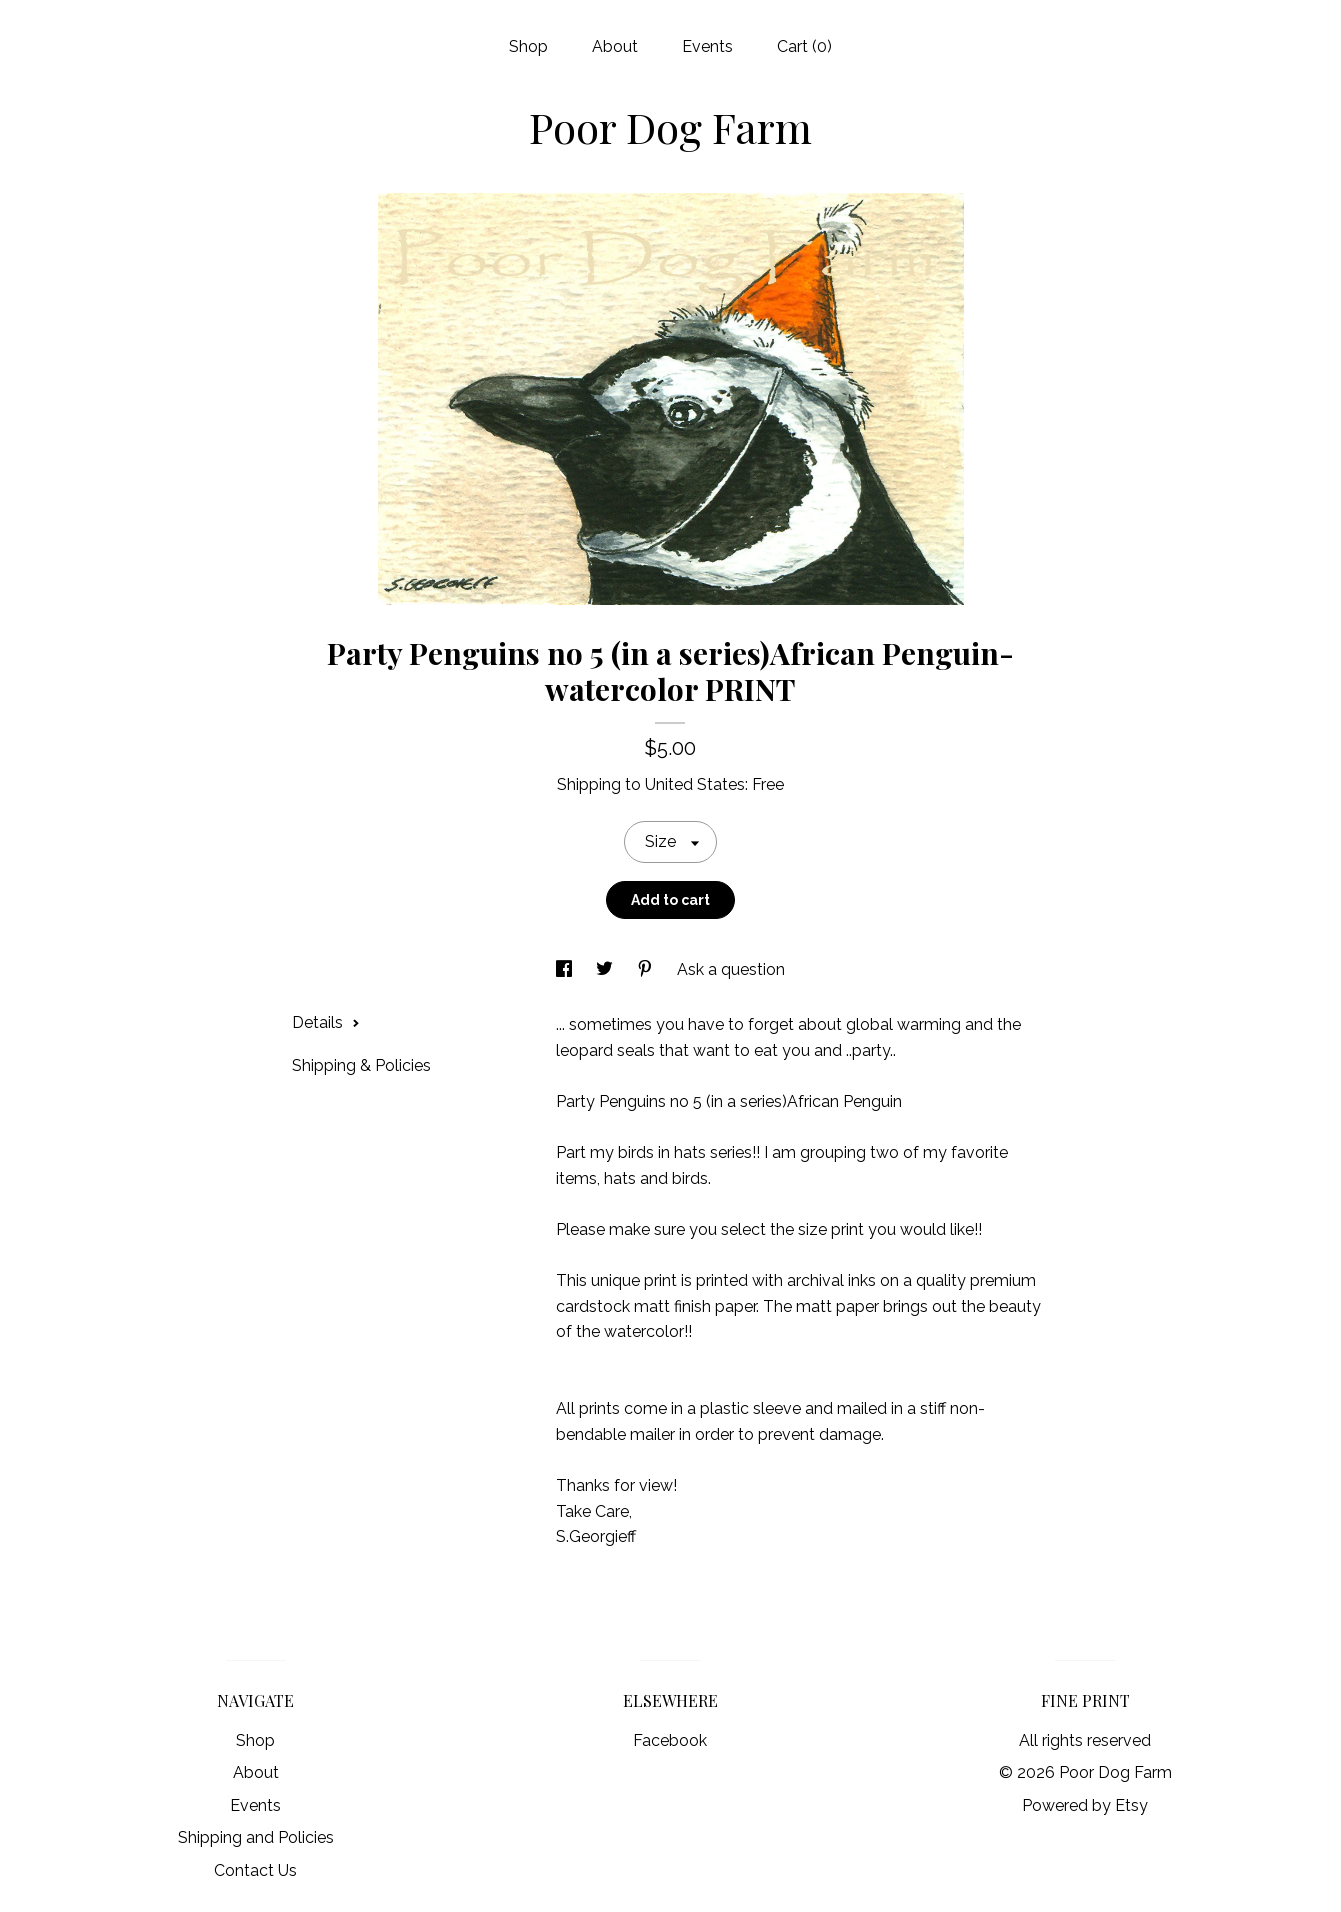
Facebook (670, 1740)
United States (695, 784)
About (615, 46)
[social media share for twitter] (606, 969)
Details (326, 1022)
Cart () (804, 46)
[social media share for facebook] (566, 969)
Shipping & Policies (361, 1065)
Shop (528, 46)
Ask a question (731, 969)
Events (707, 46)
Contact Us (255, 1870)
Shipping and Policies (256, 1837)
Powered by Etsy (1085, 1805)
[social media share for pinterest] (647, 969)
